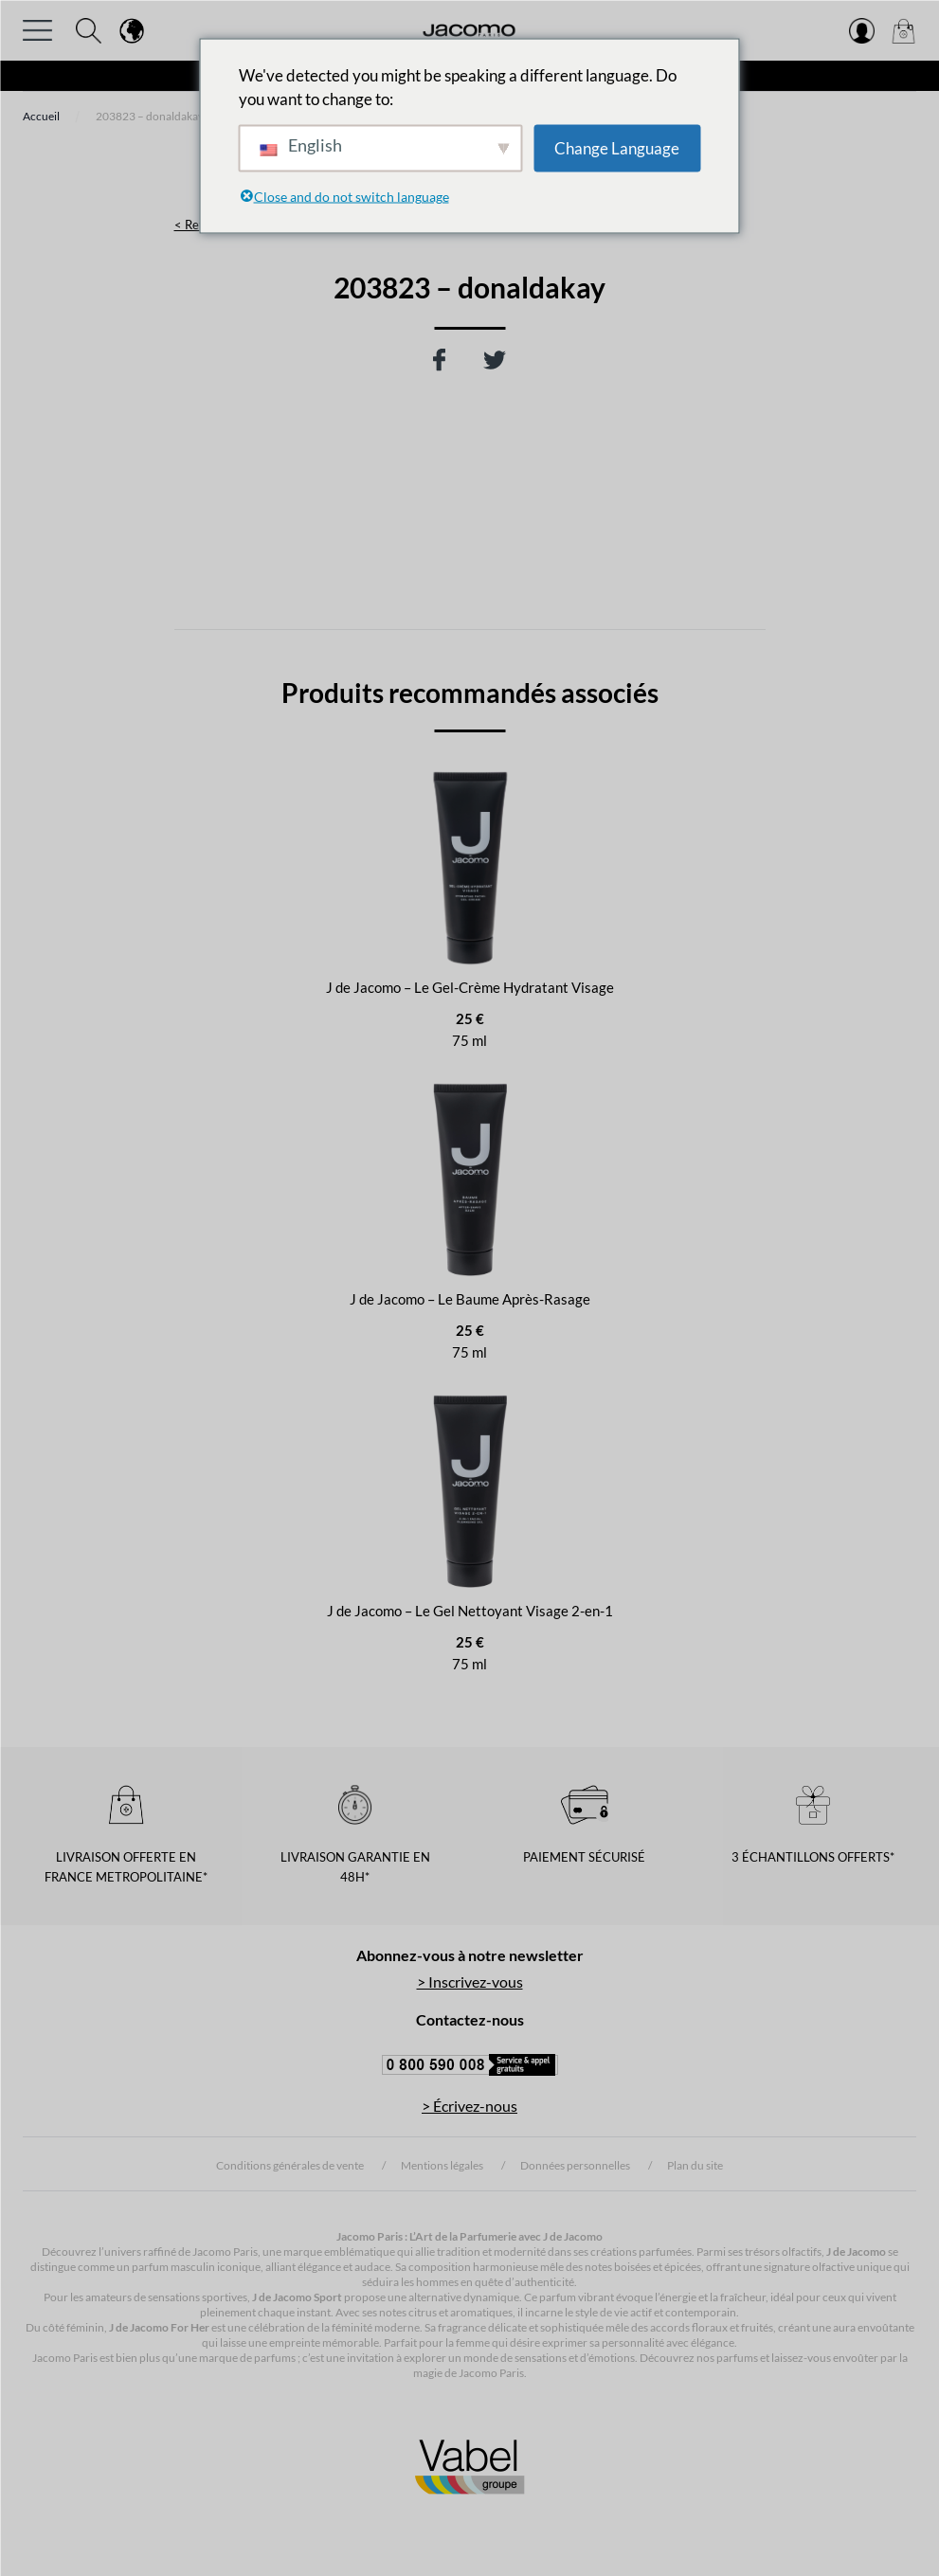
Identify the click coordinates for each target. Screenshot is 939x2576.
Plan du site (695, 2165)
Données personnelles (575, 2165)
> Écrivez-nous (469, 2106)
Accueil (41, 116)
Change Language (616, 147)
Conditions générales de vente (290, 2165)
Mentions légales (442, 2165)
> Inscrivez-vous (470, 1982)
